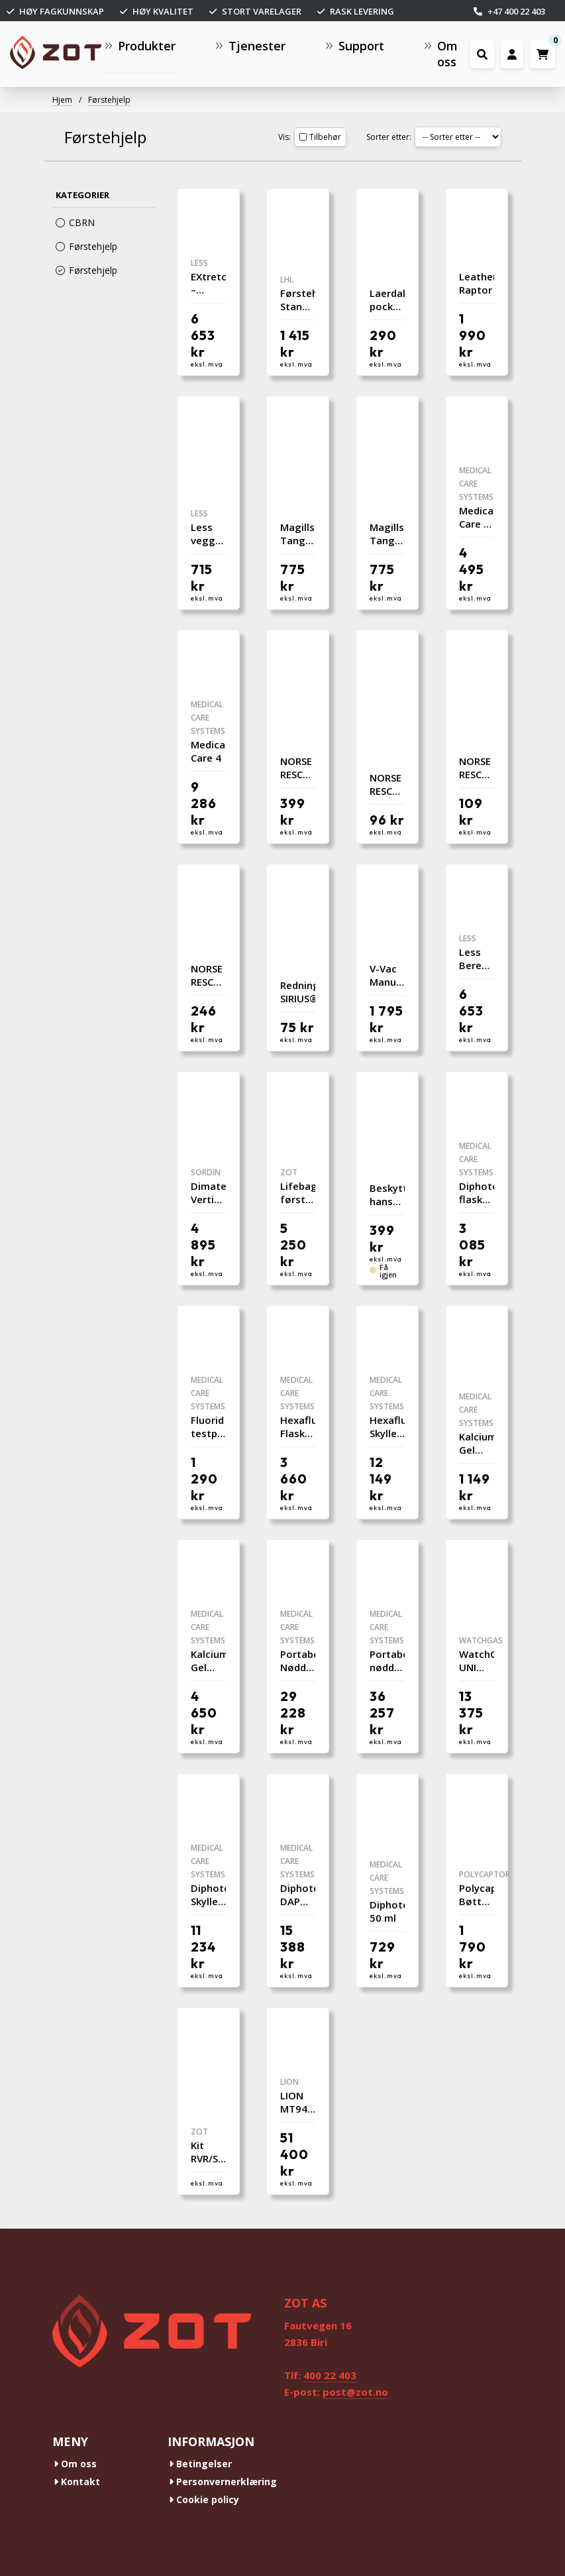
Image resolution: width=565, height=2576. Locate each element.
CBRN (75, 222)
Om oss (75, 2463)
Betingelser (200, 2463)
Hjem (62, 99)
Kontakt (77, 2481)
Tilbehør (320, 137)
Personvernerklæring (223, 2481)
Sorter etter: (388, 137)
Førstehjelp (109, 99)
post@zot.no (355, 2391)
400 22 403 (329, 2375)
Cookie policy (204, 2499)
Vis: (284, 137)
